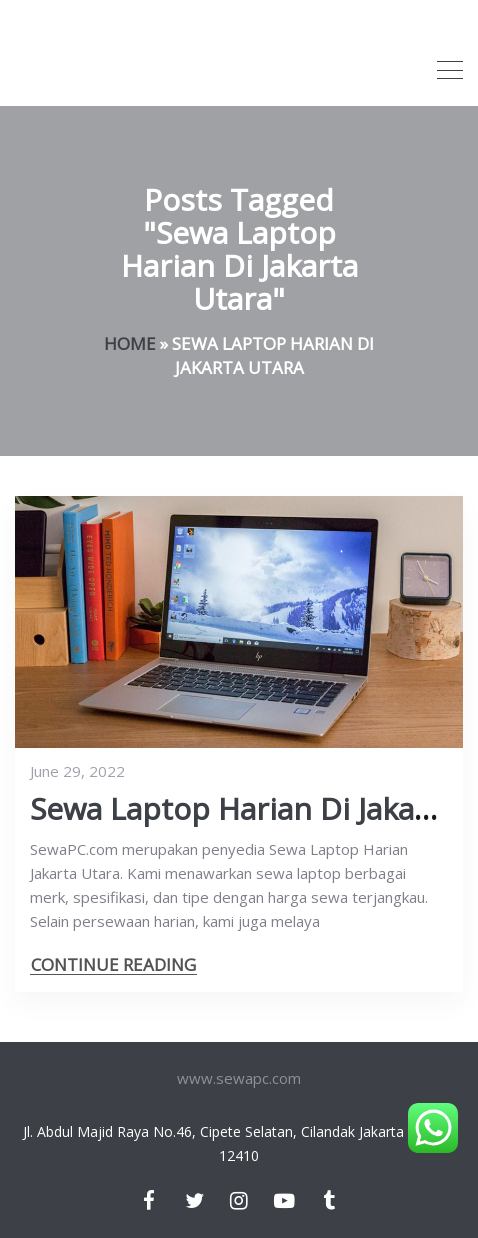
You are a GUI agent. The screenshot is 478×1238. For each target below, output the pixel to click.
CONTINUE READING (113, 964)
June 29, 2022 (77, 771)
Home (130, 343)
